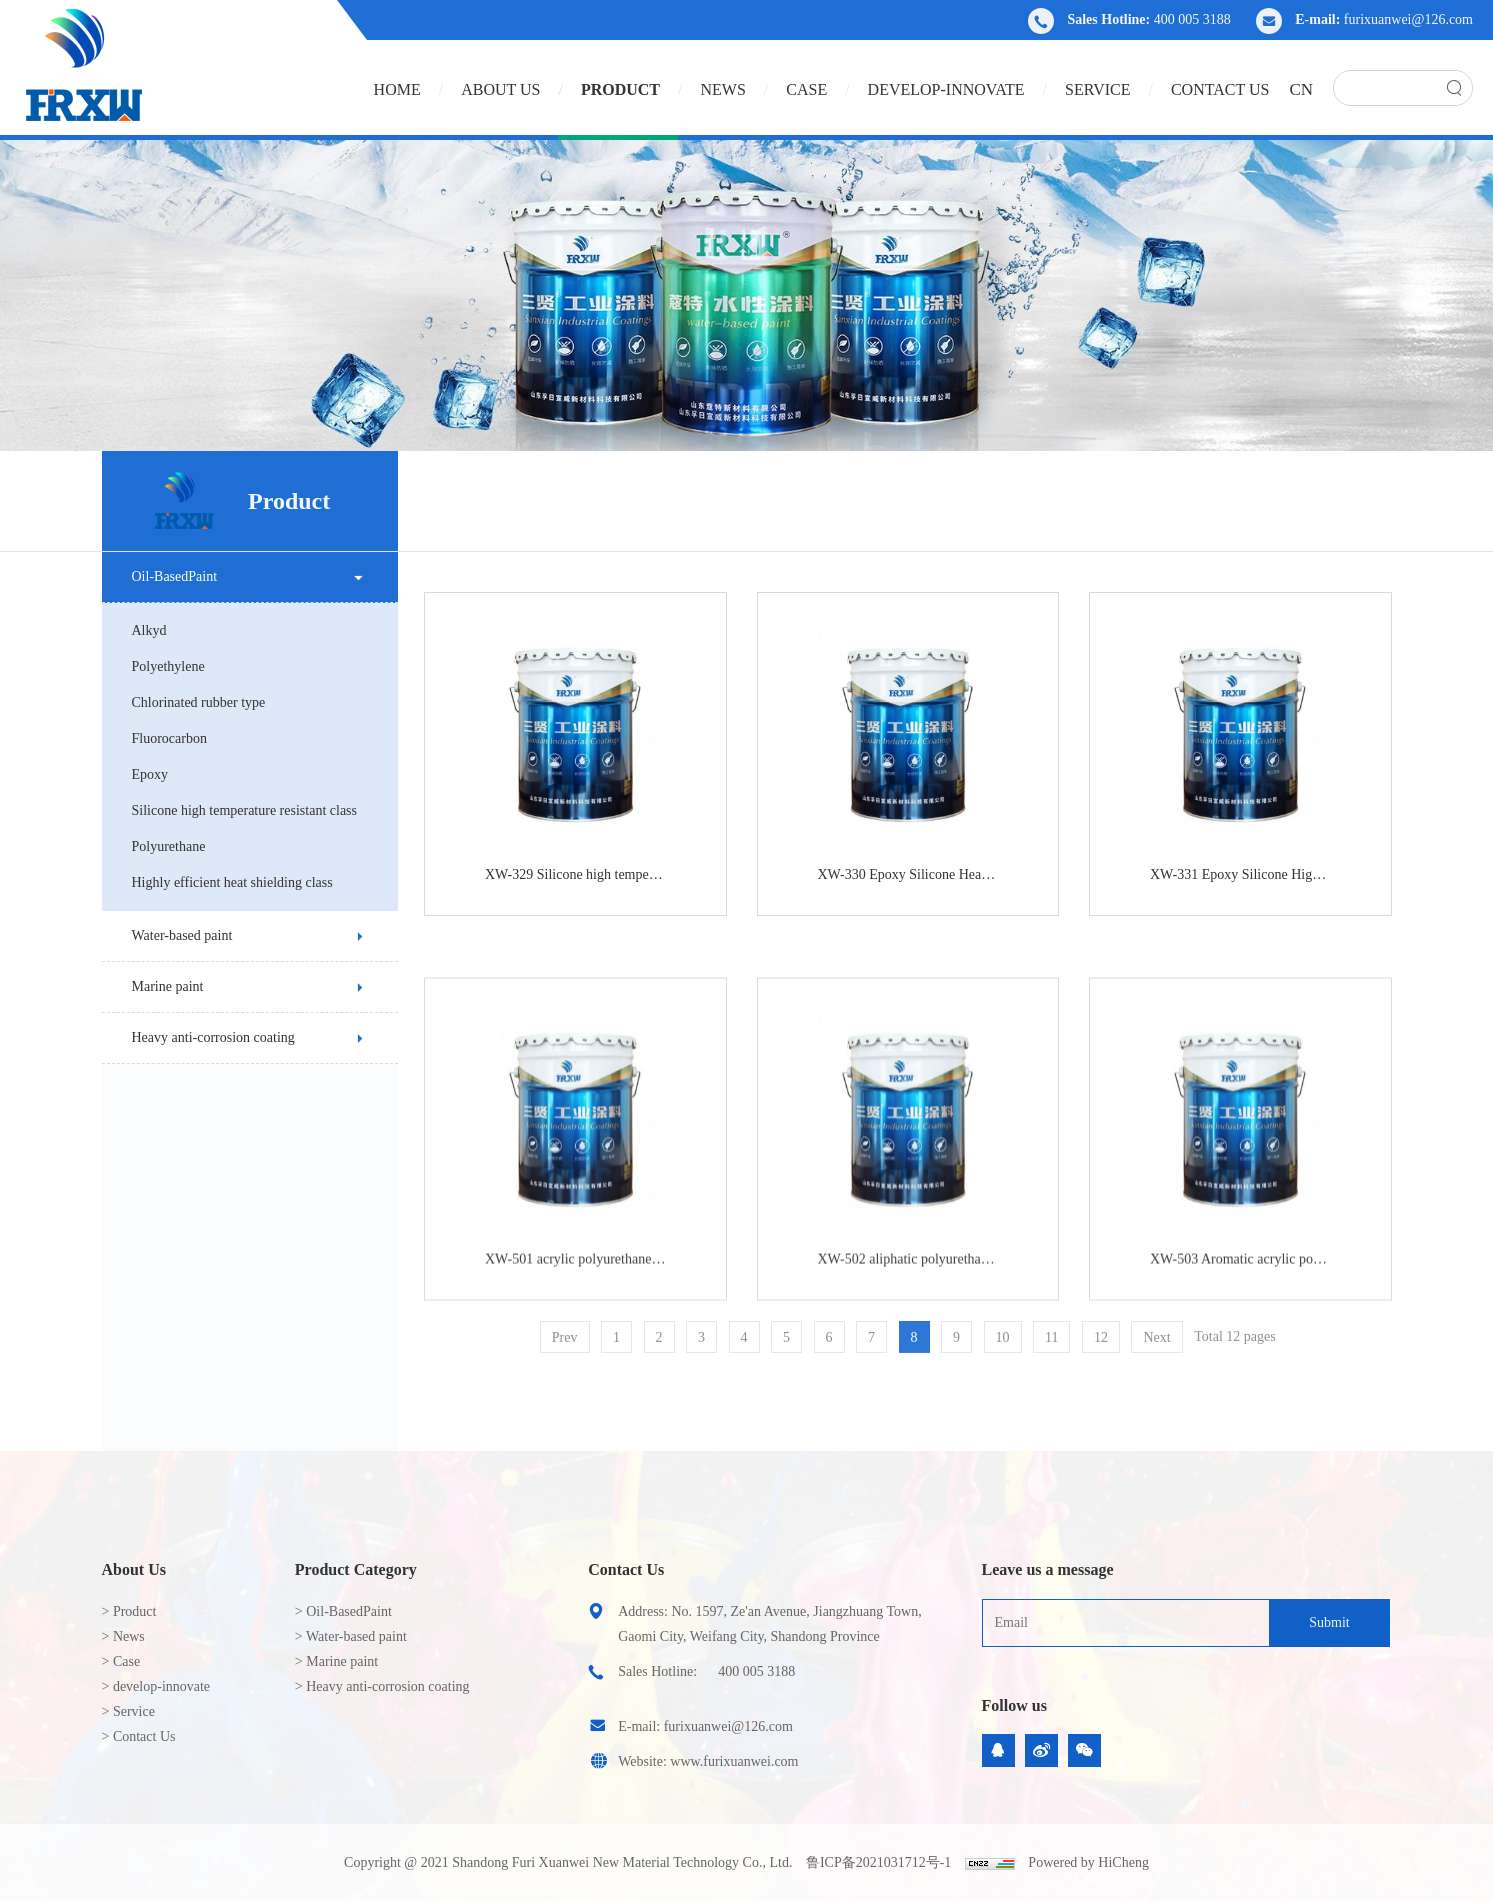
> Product (129, 1611)
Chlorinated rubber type (191, 702)
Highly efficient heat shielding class (224, 882)
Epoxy (142, 774)
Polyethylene (160, 666)
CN (1301, 89)
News (722, 89)
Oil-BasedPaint (167, 576)
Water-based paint (174, 935)
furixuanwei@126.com (1408, 19)
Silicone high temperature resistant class (237, 810)
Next (1180, 1353)
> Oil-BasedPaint (343, 1611)
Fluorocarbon (161, 738)
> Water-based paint (351, 1636)
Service (1097, 89)
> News (123, 1636)
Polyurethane (161, 846)
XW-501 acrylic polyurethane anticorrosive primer (599, 1439)
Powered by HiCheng (1088, 1862)
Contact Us (1220, 89)
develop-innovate (946, 89)
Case (806, 89)
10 (1026, 1353)
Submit (1329, 1622)
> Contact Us (139, 1736)
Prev (588, 1353)
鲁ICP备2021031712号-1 (878, 1862)
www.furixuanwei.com (734, 1761)
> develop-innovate (156, 1686)
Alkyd (141, 630)
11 (1075, 1353)
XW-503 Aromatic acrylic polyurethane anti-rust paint (1264, 1439)
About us (500, 89)
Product (620, 89)
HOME (397, 89)
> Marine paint (336, 1661)
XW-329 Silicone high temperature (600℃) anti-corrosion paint (599, 882)
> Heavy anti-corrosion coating (382, 1686)
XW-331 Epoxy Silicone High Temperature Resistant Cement (1264, 882)
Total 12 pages (1258, 1352)
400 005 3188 (1192, 19)
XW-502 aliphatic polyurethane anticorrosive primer (931, 1439)
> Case (121, 1661)
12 (1125, 1353)
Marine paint (160, 986)
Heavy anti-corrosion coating (205, 1037)
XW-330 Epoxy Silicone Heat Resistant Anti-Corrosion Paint (931, 882)
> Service (128, 1711)
